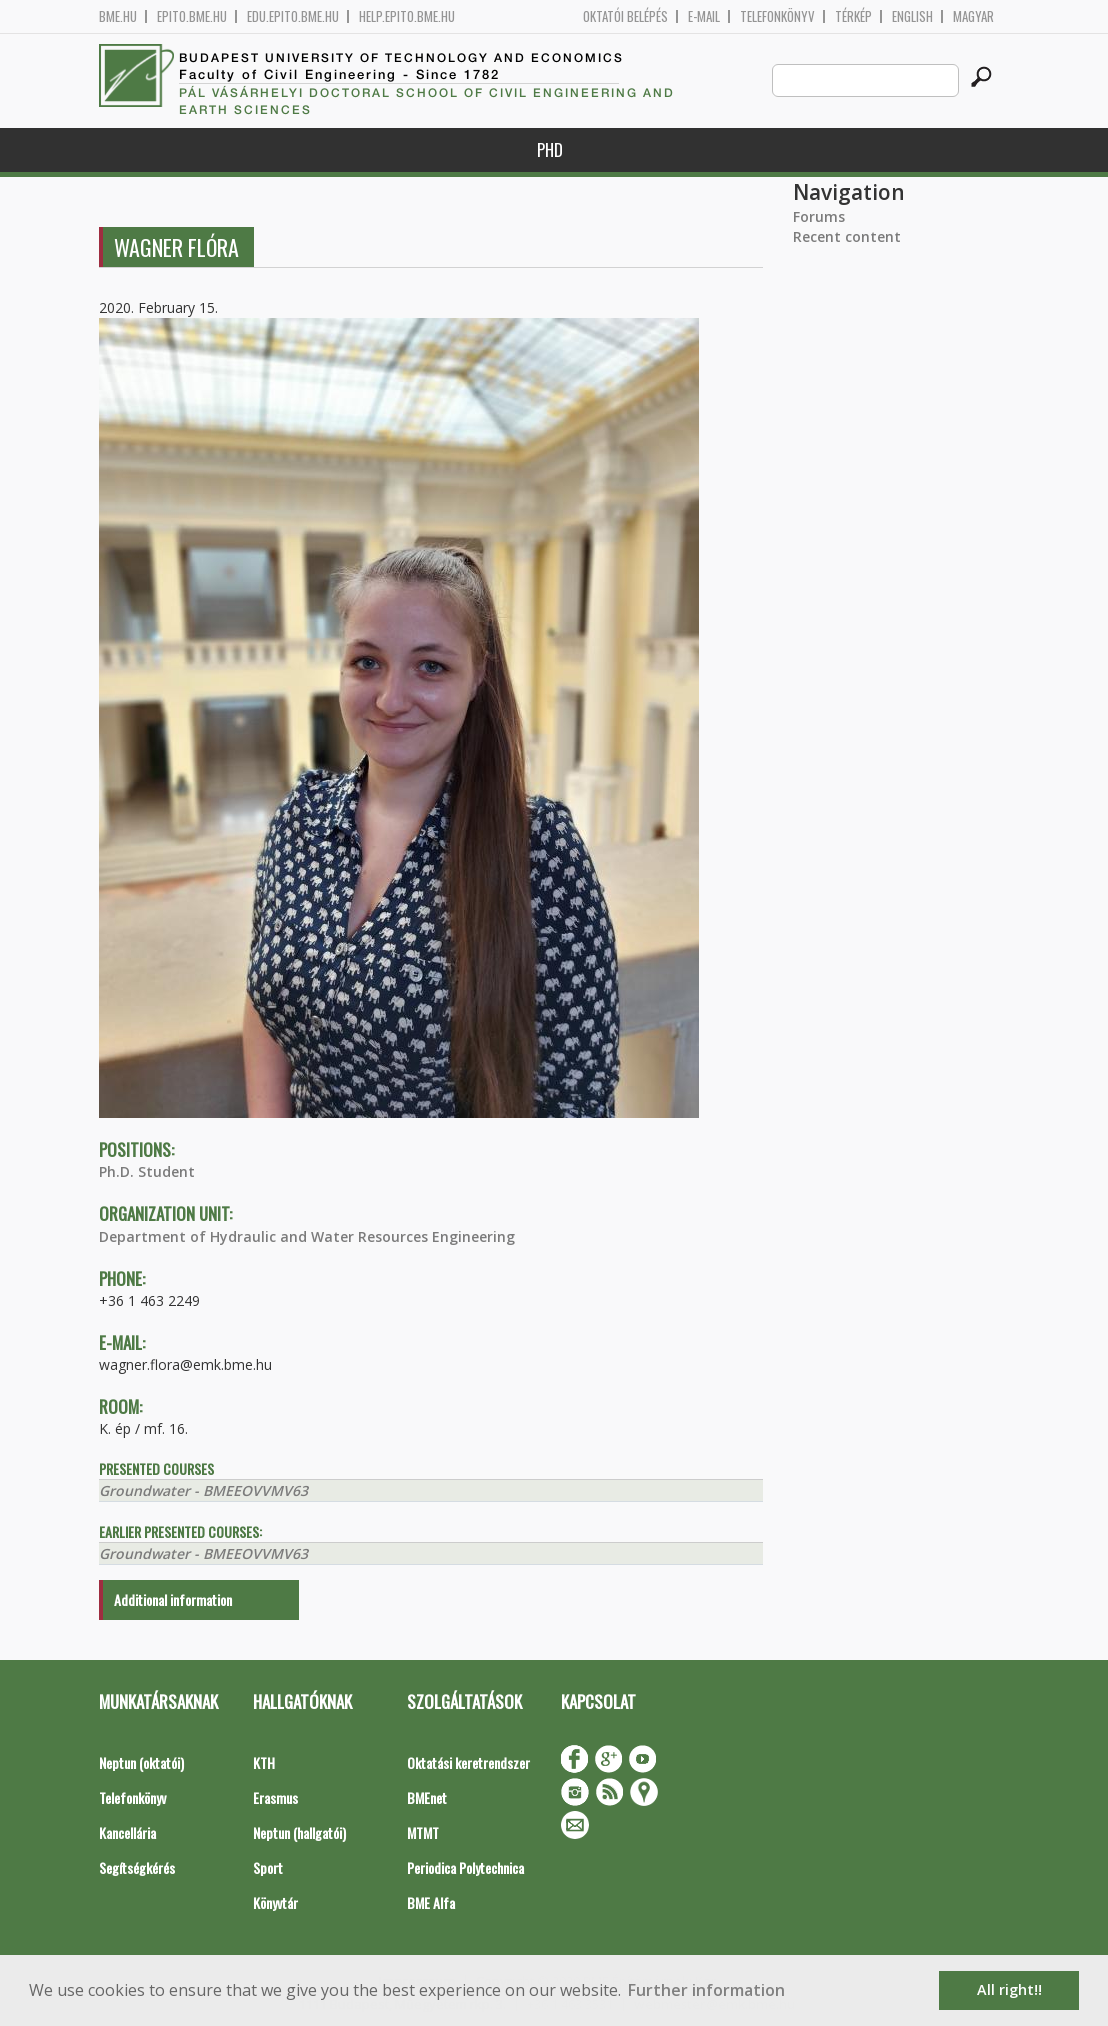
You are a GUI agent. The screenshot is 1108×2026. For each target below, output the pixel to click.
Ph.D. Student (147, 1171)
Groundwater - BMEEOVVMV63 (203, 1490)
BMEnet (427, 1797)
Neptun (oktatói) (141, 1762)
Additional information (173, 1599)
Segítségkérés (137, 1867)
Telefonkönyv (777, 16)
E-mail (704, 16)
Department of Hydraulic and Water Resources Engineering (307, 1236)
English (912, 16)
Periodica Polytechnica (465, 1867)
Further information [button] (706, 1990)
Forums (819, 216)
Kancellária (127, 1832)
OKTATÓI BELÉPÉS (625, 16)
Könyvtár (275, 1902)
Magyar (973, 16)
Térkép (853, 16)
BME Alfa (431, 1902)
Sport (268, 1867)
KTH (264, 1762)
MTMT (423, 1832)
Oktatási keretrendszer (468, 1762)
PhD (550, 149)
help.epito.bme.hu (407, 16)
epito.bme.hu (192, 16)
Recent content (847, 236)
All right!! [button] (1009, 1989)
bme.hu (118, 16)
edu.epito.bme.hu (293, 16)
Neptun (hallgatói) (299, 1832)
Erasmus (275, 1797)
